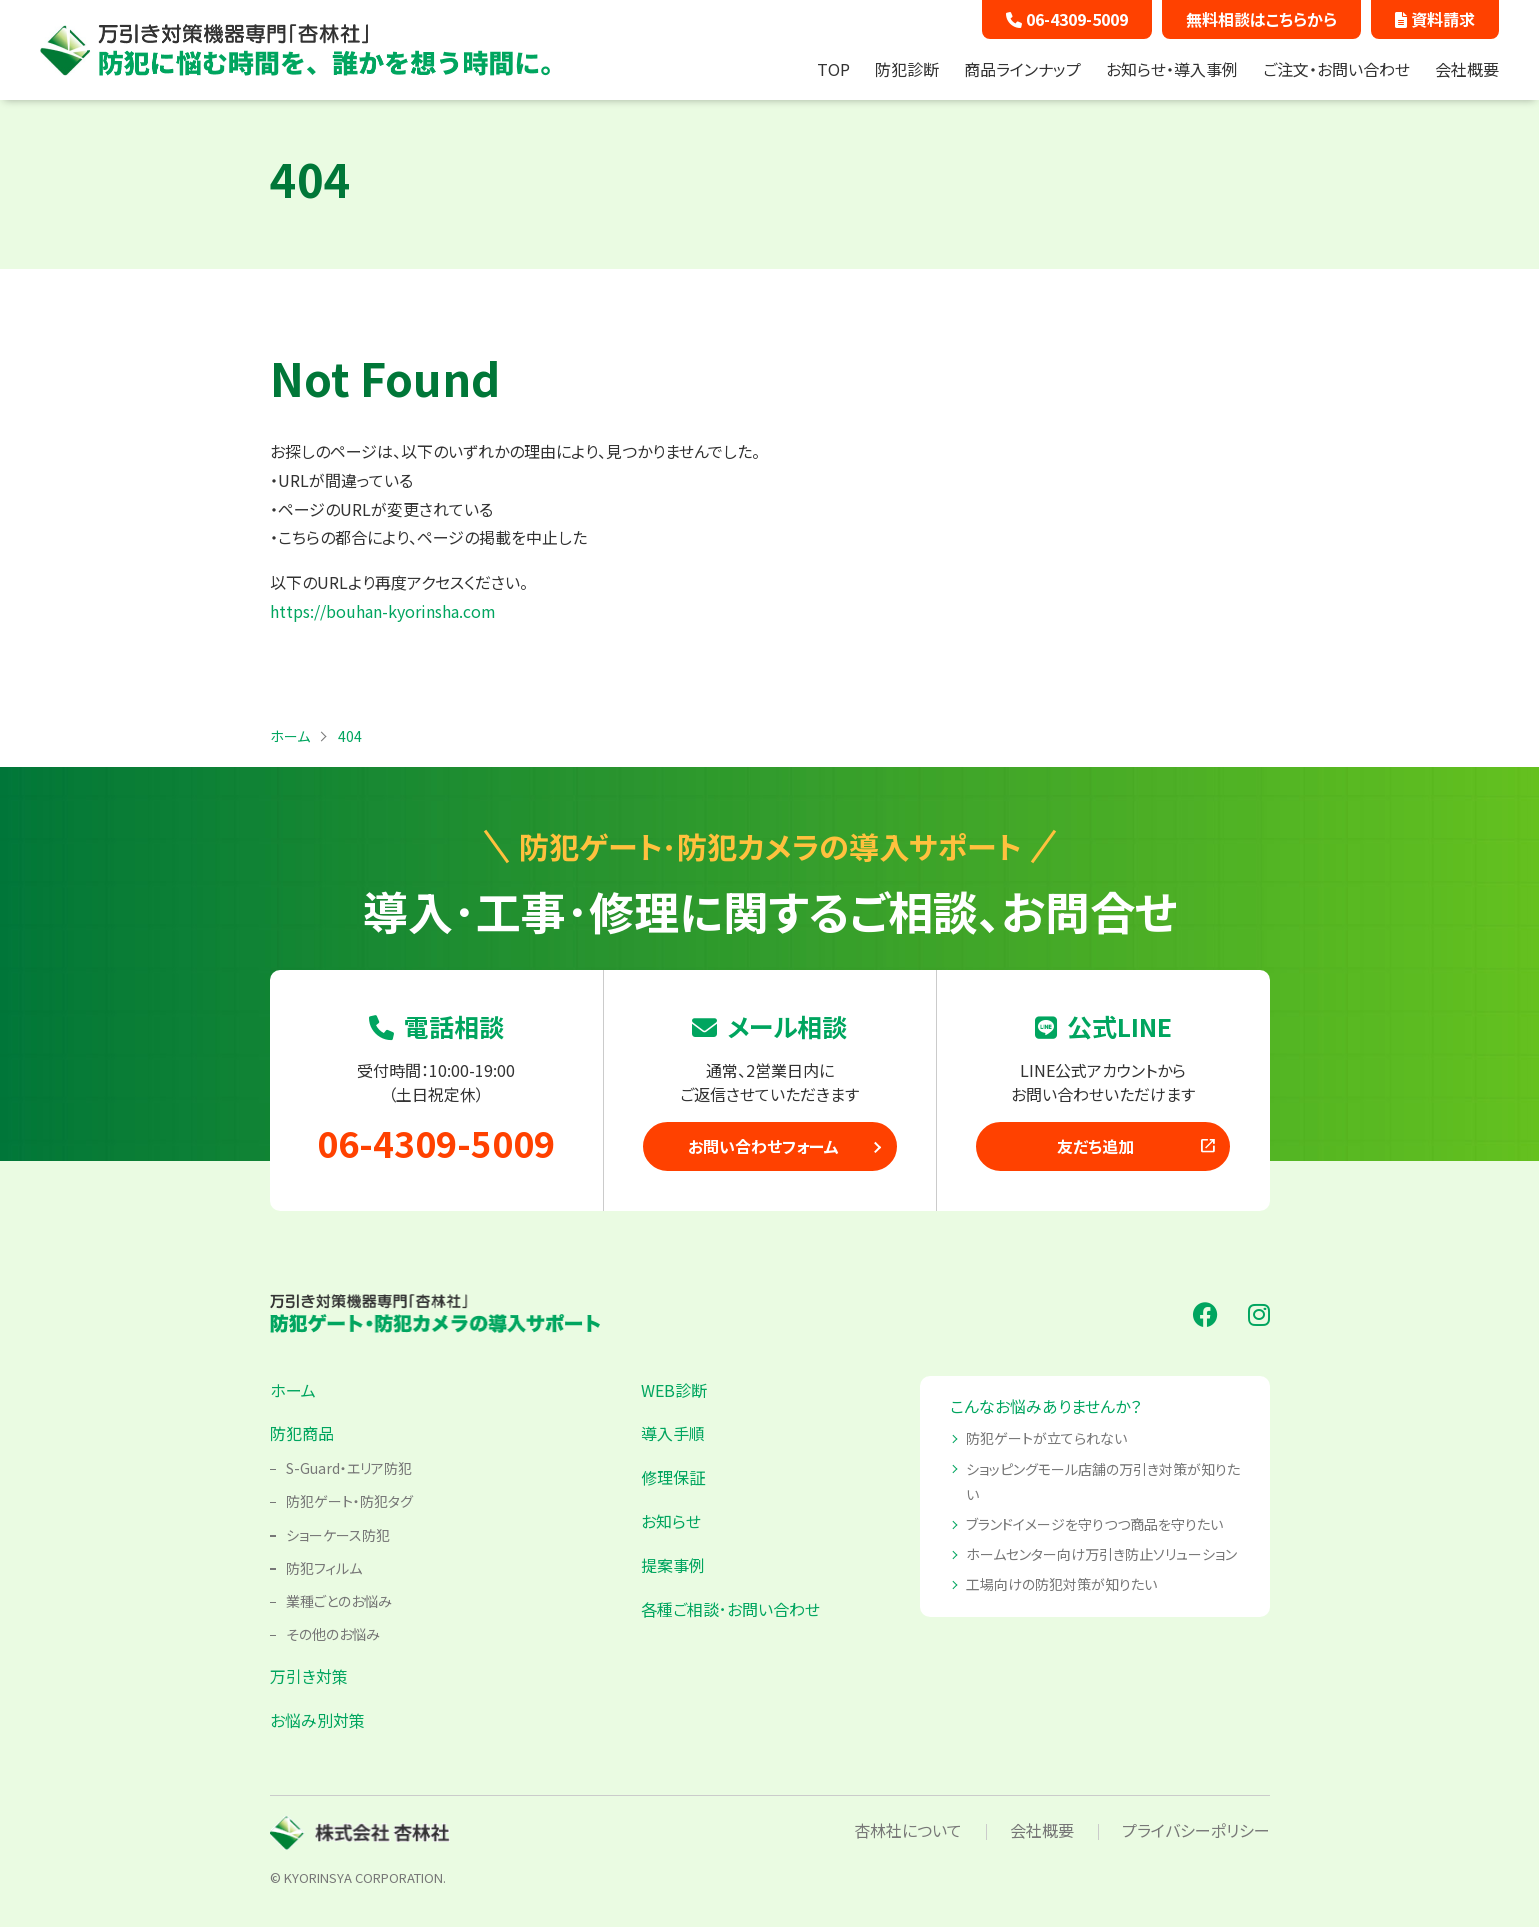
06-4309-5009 (1067, 19)
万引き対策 (309, 1676)
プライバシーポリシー (1196, 1830)
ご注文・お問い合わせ (1336, 69)
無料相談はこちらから (1261, 19)
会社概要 (1467, 69)
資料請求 (1435, 19)
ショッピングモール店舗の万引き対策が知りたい (1103, 1481)
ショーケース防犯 (338, 1535)
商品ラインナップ (1022, 69)
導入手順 (673, 1433)
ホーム (293, 1390)
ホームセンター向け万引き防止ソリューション (1101, 1554)
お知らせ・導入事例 (1172, 69)
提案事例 (673, 1565)
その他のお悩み (333, 1634)
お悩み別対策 (317, 1720)
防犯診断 (907, 69)
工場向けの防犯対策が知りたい (1061, 1584)
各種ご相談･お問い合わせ (730, 1609)
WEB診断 (674, 1390)
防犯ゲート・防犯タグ (349, 1501)
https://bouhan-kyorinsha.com (383, 611)
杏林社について (908, 1830)
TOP (833, 69)
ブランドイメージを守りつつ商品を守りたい (1094, 1524)
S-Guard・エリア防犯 (349, 1468)
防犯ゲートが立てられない (1046, 1438)
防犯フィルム (324, 1568)
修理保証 (673, 1477)
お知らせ (671, 1521)
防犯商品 (302, 1433)
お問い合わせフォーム (763, 1146)
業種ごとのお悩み (339, 1601)
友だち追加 (1137, 1146)
